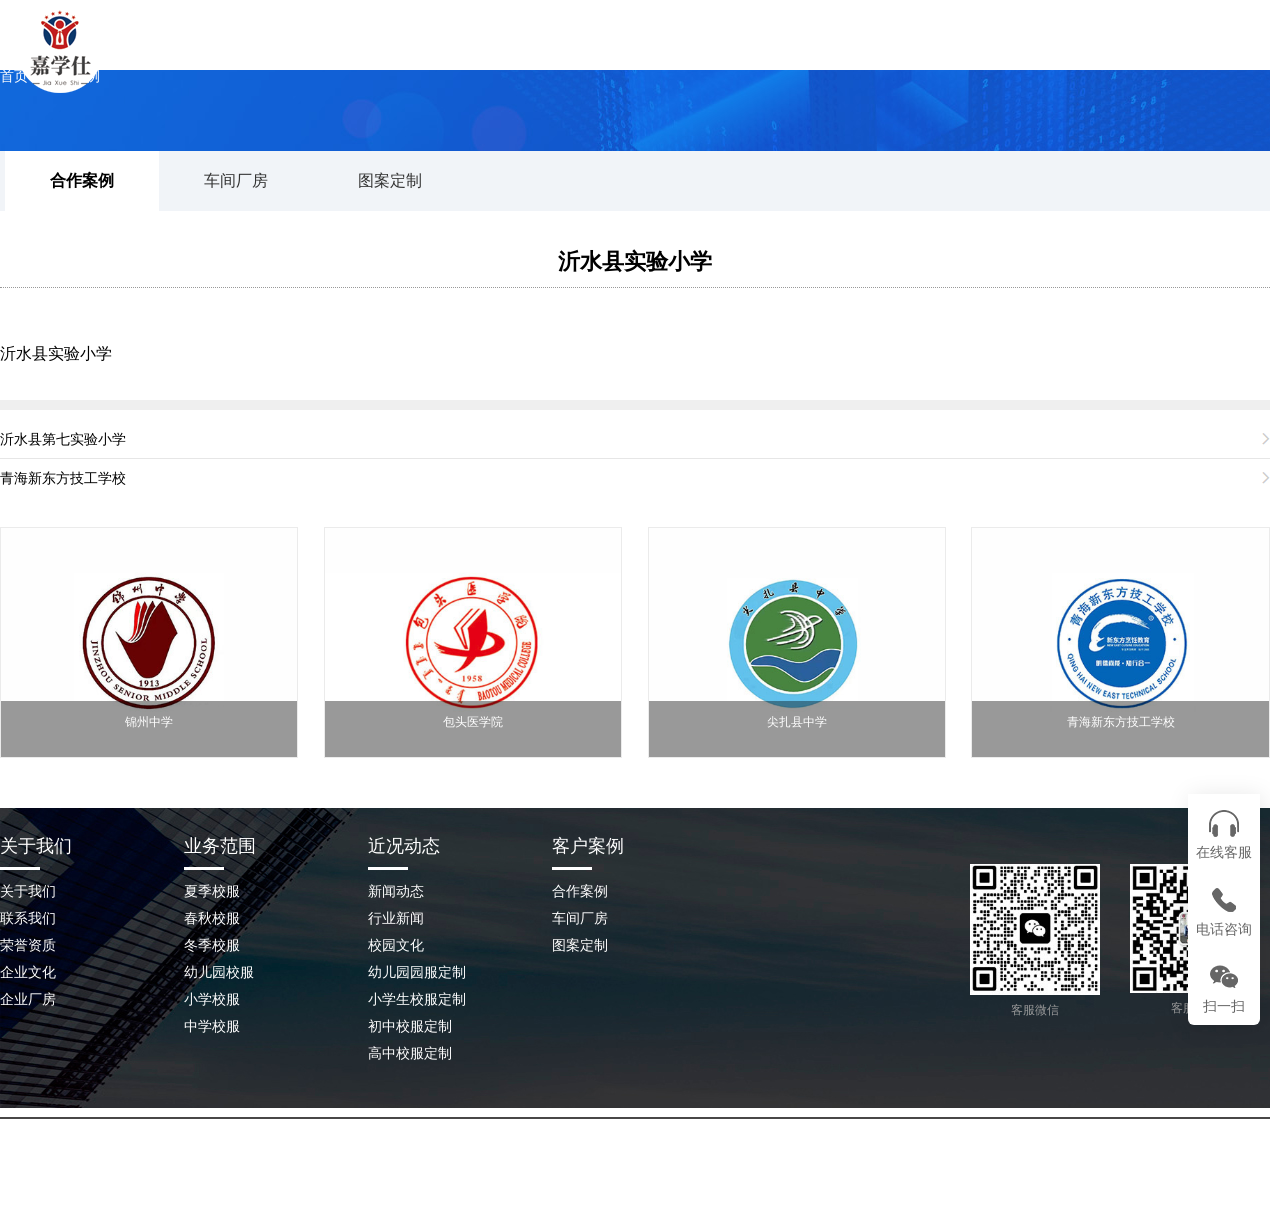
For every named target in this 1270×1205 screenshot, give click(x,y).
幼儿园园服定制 (417, 972)
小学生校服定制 (417, 999)
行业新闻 (396, 918)
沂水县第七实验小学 (63, 439)
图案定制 (390, 180)
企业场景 (935, 55)
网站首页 (415, 55)
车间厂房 (236, 180)
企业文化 (28, 972)
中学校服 (212, 1026)
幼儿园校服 (219, 972)
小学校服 (212, 999)
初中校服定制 (410, 1026)
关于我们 (545, 55)
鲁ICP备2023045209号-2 (818, 1164)
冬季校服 (212, 945)
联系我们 (1065, 55)
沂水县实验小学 (635, 261)
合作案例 (82, 180)
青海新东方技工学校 (63, 478)
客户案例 (588, 846)
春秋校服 (212, 918)
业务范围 (220, 846)
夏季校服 (212, 891)
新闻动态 (805, 55)
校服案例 (675, 55)
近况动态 (404, 846)
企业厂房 (28, 999)
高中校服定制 (410, 1053)
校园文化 (396, 945)
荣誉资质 (28, 945)
